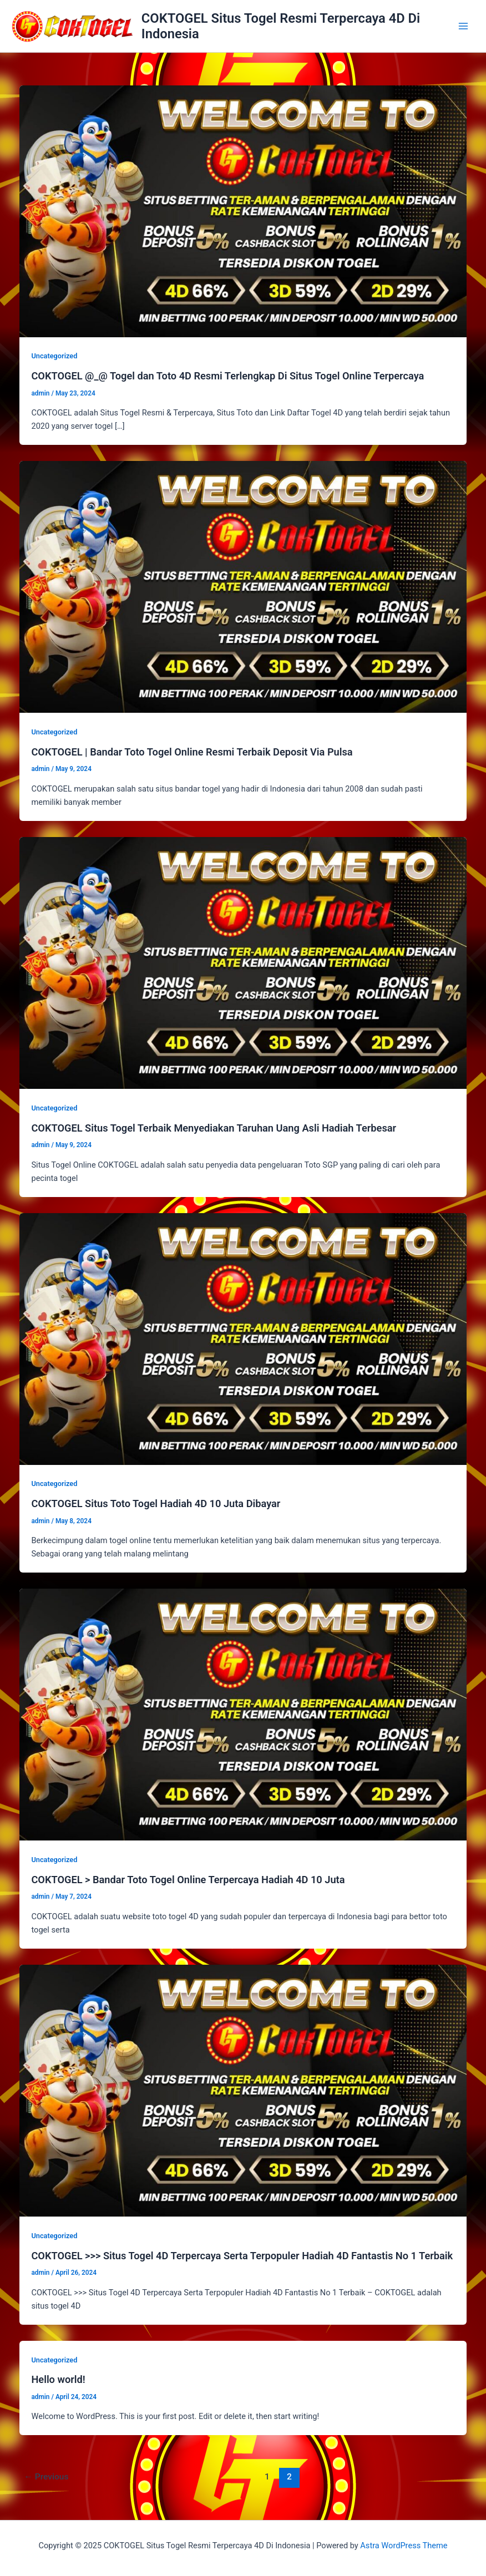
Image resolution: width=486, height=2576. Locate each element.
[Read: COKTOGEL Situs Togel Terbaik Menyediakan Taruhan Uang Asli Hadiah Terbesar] (243, 962)
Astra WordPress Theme (403, 2545)
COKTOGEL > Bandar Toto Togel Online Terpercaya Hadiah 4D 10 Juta (188, 1879)
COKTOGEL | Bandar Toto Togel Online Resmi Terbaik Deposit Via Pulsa (191, 752)
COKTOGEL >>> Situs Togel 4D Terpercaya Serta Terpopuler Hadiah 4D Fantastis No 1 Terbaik (242, 2255)
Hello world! (58, 2379)
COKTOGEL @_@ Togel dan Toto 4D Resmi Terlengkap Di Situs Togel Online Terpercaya (227, 376)
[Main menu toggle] (463, 26)
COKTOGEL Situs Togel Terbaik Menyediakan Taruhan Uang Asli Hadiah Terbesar (213, 1128)
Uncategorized (54, 356)
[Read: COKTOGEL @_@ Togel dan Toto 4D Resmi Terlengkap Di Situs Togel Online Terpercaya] (243, 210)
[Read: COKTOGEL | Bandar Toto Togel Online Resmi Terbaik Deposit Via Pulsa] (243, 586)
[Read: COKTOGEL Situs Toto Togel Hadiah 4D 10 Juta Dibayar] (243, 1338)
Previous (46, 2477)
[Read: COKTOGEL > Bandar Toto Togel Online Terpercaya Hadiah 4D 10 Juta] (243, 1714)
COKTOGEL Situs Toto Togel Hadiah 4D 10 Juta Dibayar (155, 1503)
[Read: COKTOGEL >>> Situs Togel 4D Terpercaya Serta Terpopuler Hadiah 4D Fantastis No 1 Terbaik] (243, 2090)
